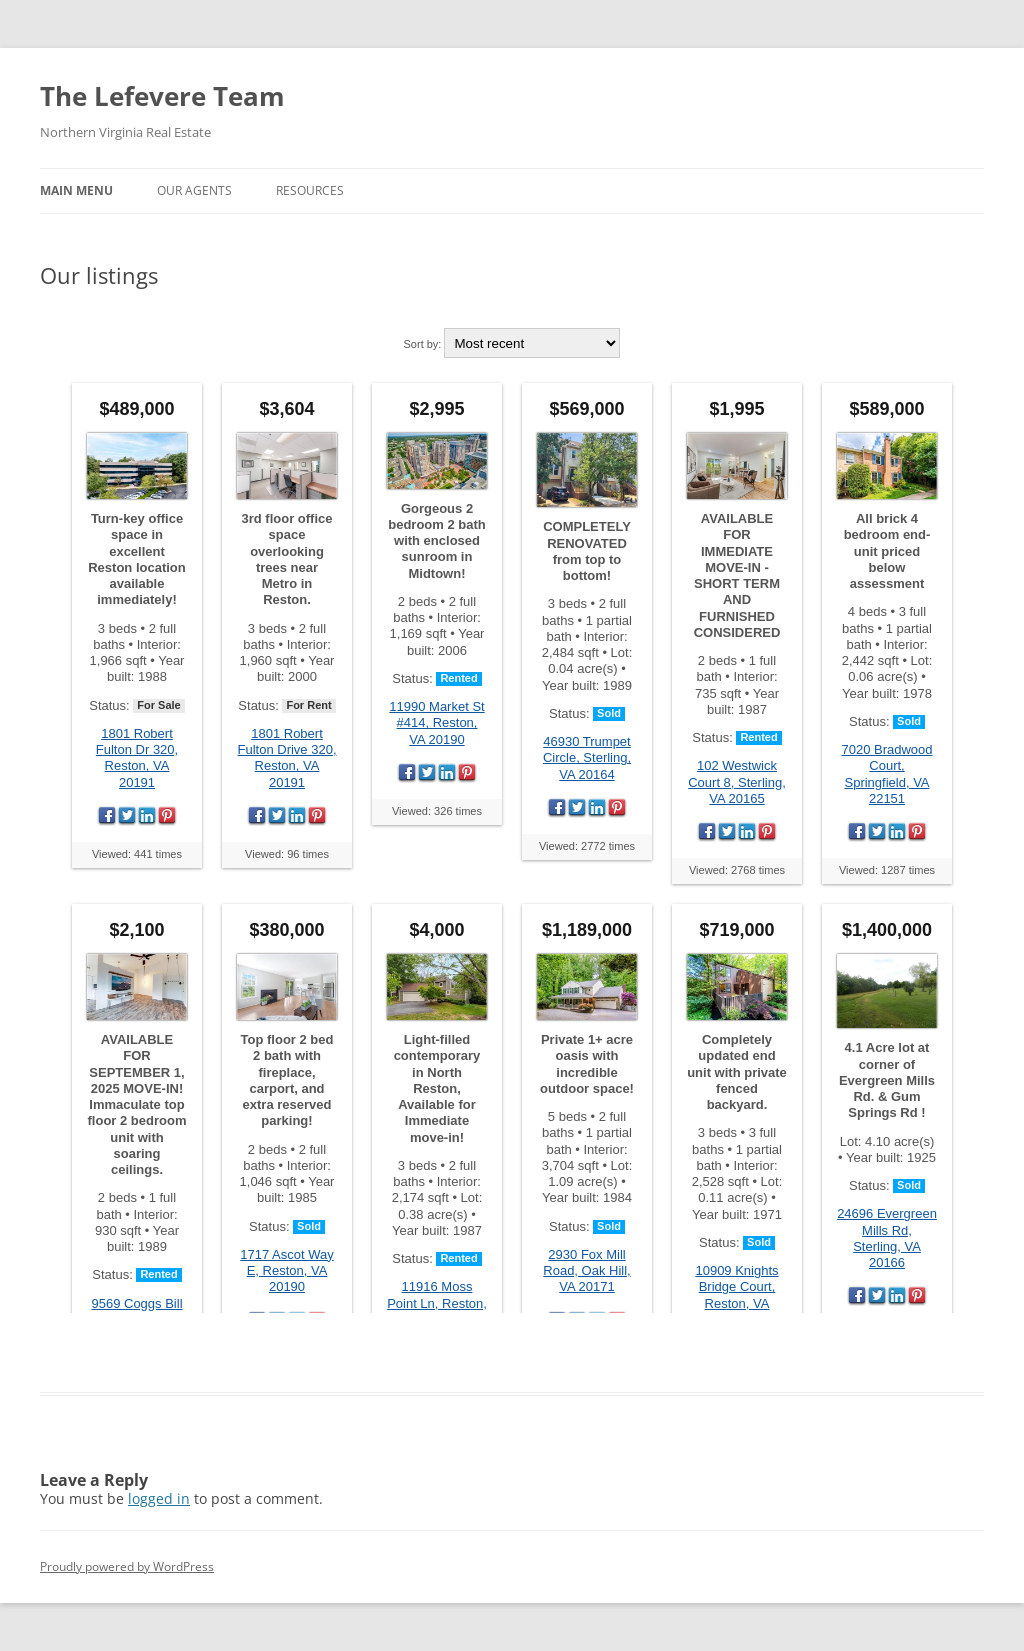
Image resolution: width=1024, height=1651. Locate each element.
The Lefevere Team (162, 96)
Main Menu (76, 190)
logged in (159, 1498)
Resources (310, 190)
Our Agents (194, 190)
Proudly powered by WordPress (127, 1566)
